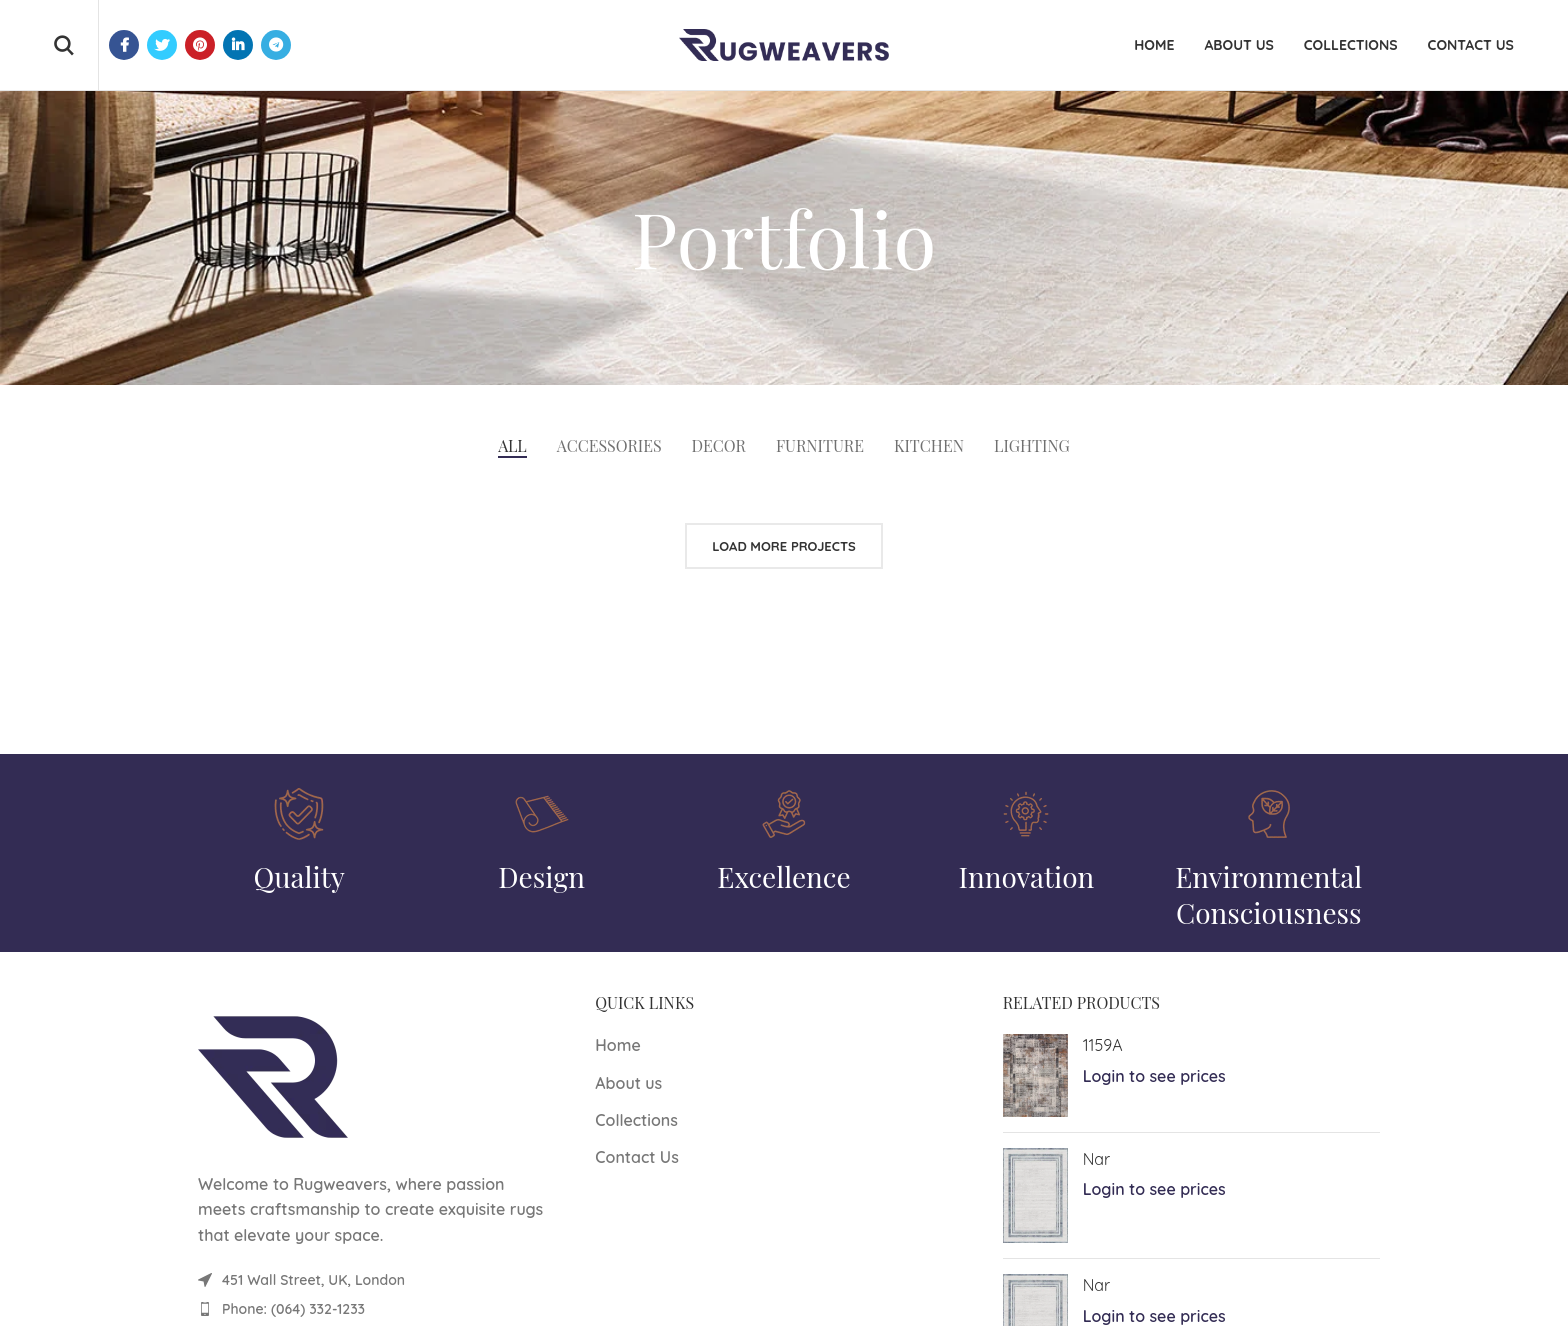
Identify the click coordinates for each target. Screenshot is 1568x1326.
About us (628, 1083)
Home (617, 1045)
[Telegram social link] (276, 45)
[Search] (63, 45)
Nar (1097, 1159)
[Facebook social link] (124, 45)
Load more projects (784, 546)
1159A (1103, 1045)
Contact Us (637, 1157)
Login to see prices (1154, 1076)
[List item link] (376, 1309)
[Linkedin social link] (238, 45)
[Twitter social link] (162, 45)
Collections (636, 1120)
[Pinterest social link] (200, 45)
